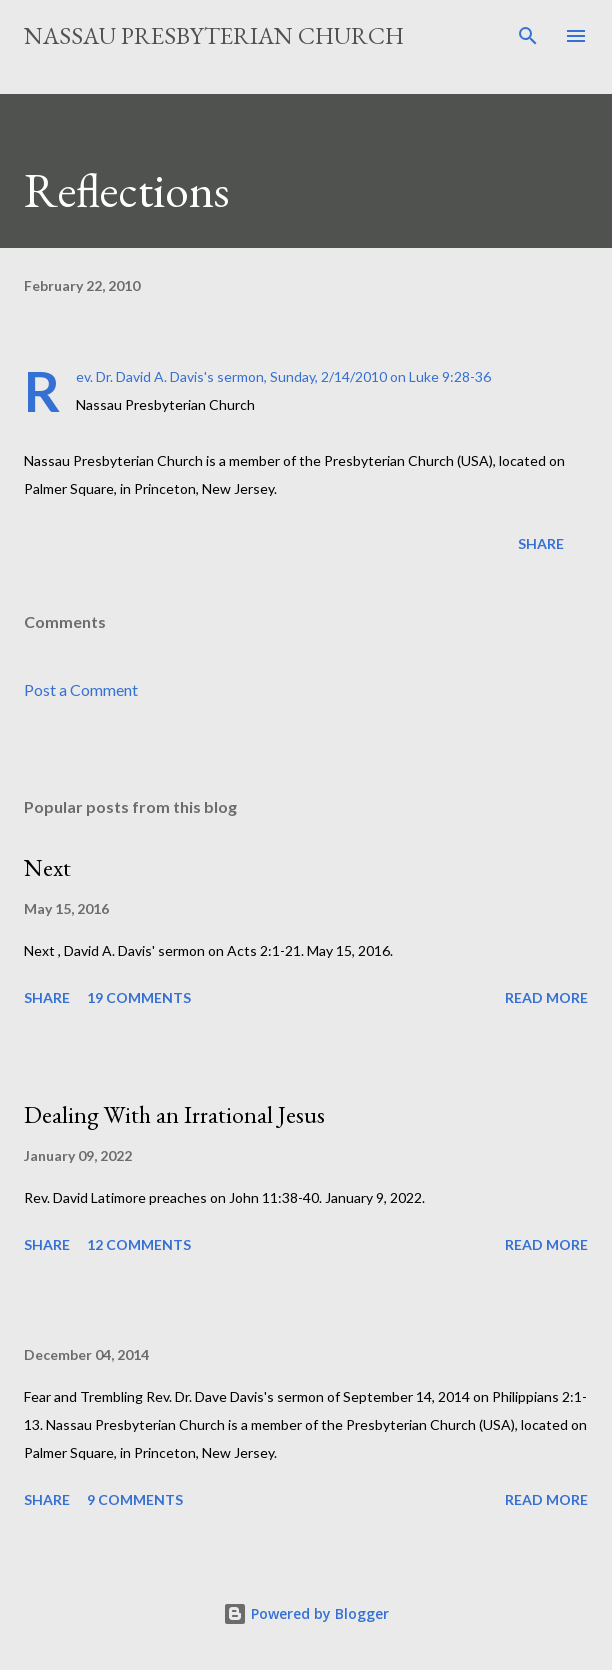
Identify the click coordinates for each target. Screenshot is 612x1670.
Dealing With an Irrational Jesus (174, 1114)
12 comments (139, 1244)
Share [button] (541, 543)
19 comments (139, 997)
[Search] (528, 36)
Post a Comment (81, 689)
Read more (546, 997)
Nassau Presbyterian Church (214, 35)
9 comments (135, 1499)
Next (47, 867)
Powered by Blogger (306, 1613)
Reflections (127, 190)
